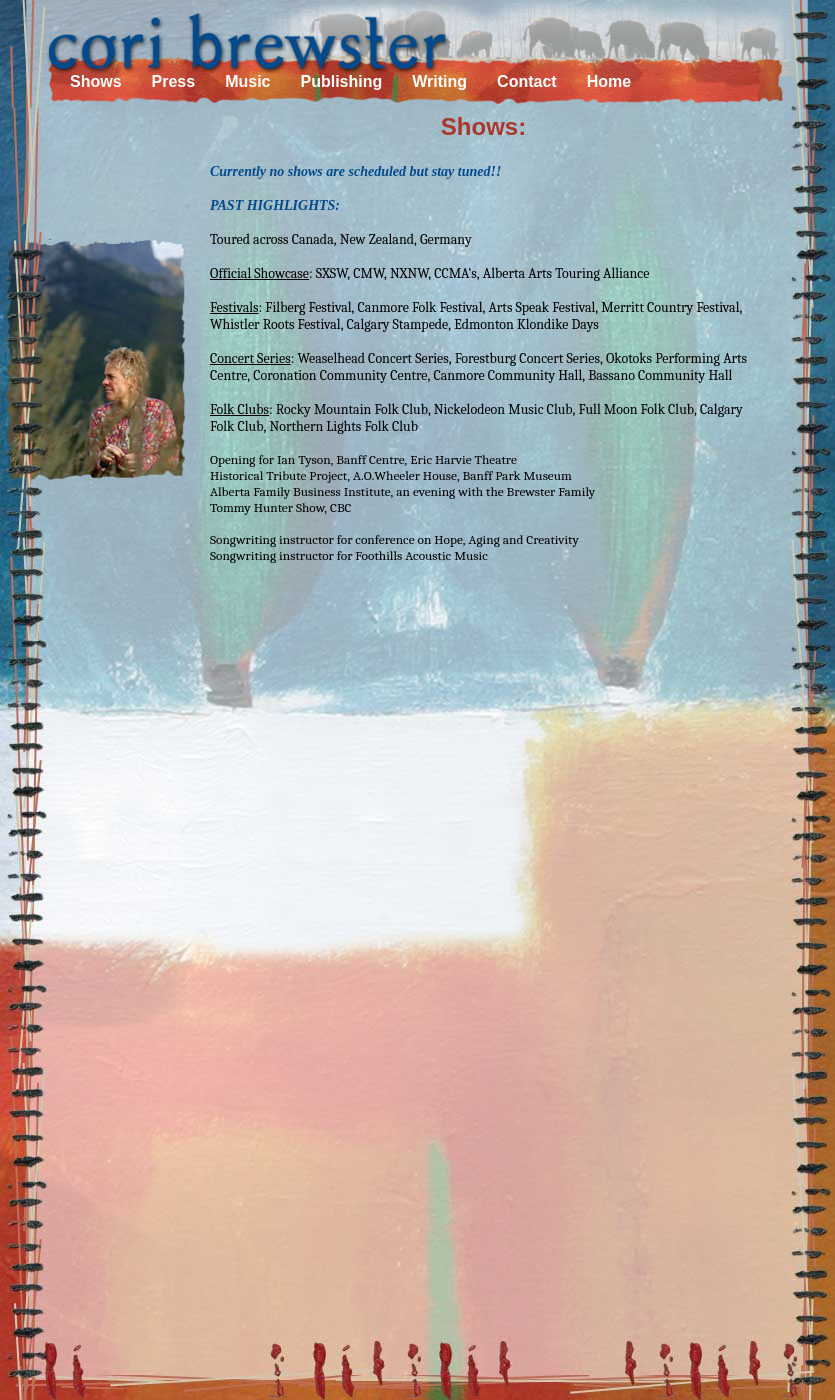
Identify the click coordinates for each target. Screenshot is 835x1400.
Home (609, 81)
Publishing (342, 81)
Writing (439, 81)
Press (174, 81)
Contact (527, 81)
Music (247, 81)
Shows (96, 81)
